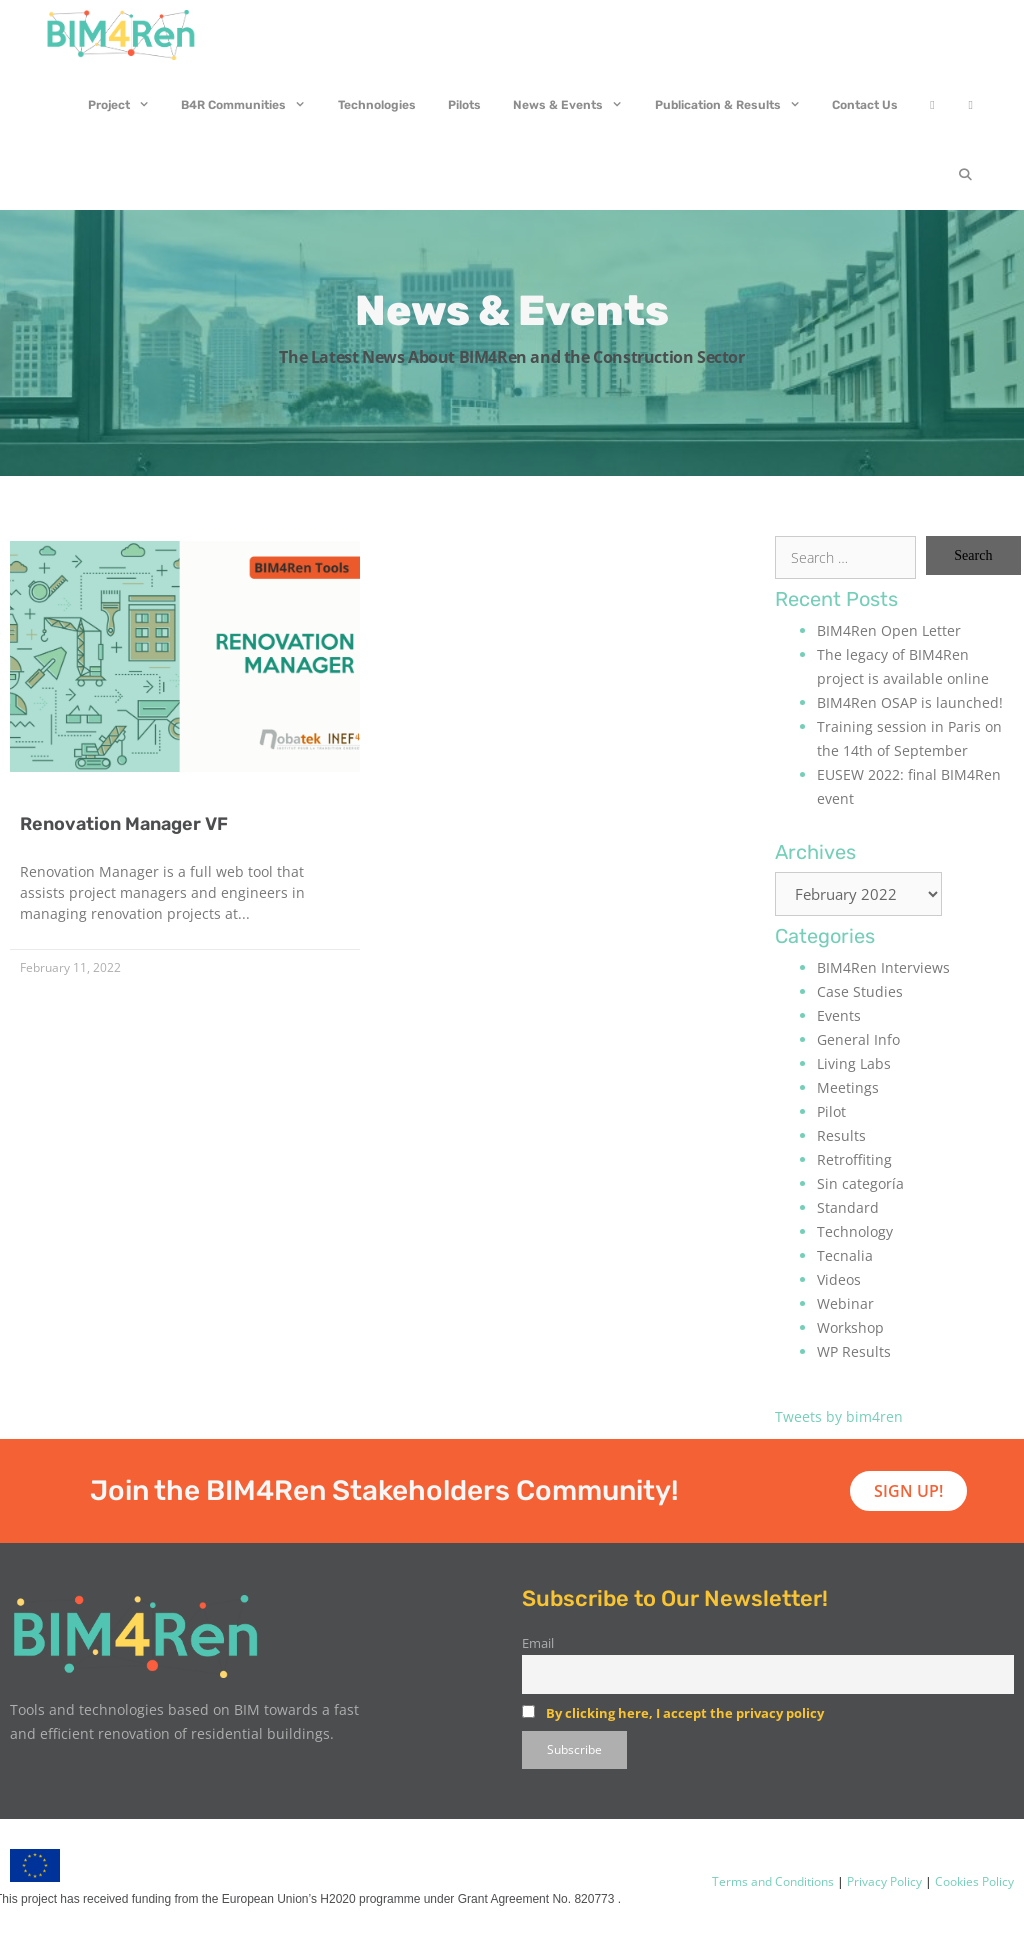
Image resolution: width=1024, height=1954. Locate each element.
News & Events (576, 105)
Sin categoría (860, 1183)
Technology (855, 1231)
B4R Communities (251, 105)
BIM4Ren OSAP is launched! (910, 702)
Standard (848, 1207)
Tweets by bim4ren (839, 1416)
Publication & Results (736, 105)
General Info (858, 1039)
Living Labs (854, 1063)
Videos (839, 1279)
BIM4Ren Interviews (883, 967)
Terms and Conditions (773, 1881)
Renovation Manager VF (124, 824)
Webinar (845, 1303)
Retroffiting (854, 1159)
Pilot (831, 1111)
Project (127, 105)
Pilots (464, 105)
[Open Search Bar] (965, 175)
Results (841, 1135)
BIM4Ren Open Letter (889, 630)
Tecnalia (845, 1255)
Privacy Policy (883, 1881)
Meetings (848, 1087)
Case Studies (860, 991)
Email (538, 1643)
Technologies (377, 105)
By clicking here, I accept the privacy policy (685, 1713)
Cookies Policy (973, 1881)
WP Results (854, 1351)
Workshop (850, 1327)
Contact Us (865, 105)
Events (839, 1015)
